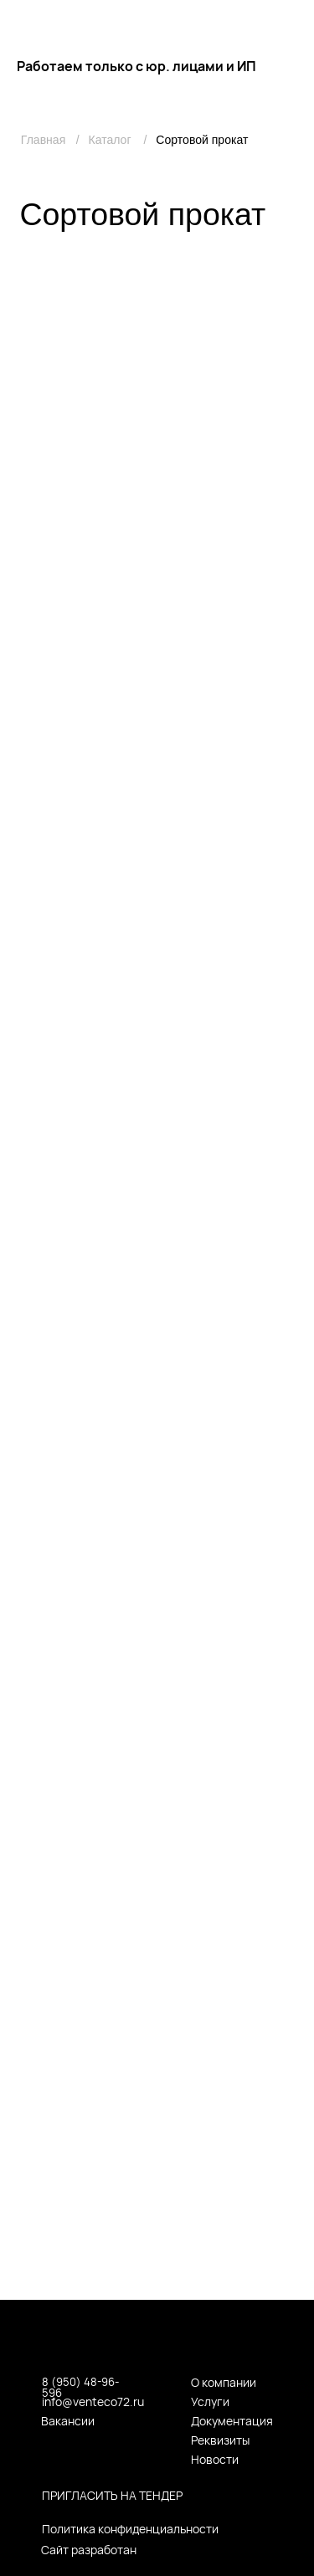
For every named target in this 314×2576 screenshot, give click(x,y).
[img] (294, 22)
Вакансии (68, 2421)
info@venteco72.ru (93, 2401)
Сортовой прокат (202, 139)
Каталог (109, 139)
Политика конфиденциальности (130, 2529)
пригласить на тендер (112, 2495)
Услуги (210, 2401)
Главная (43, 139)
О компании (223, 2382)
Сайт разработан (88, 2550)
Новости (215, 2459)
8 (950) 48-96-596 (80, 2387)
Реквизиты (220, 2440)
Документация (232, 2421)
